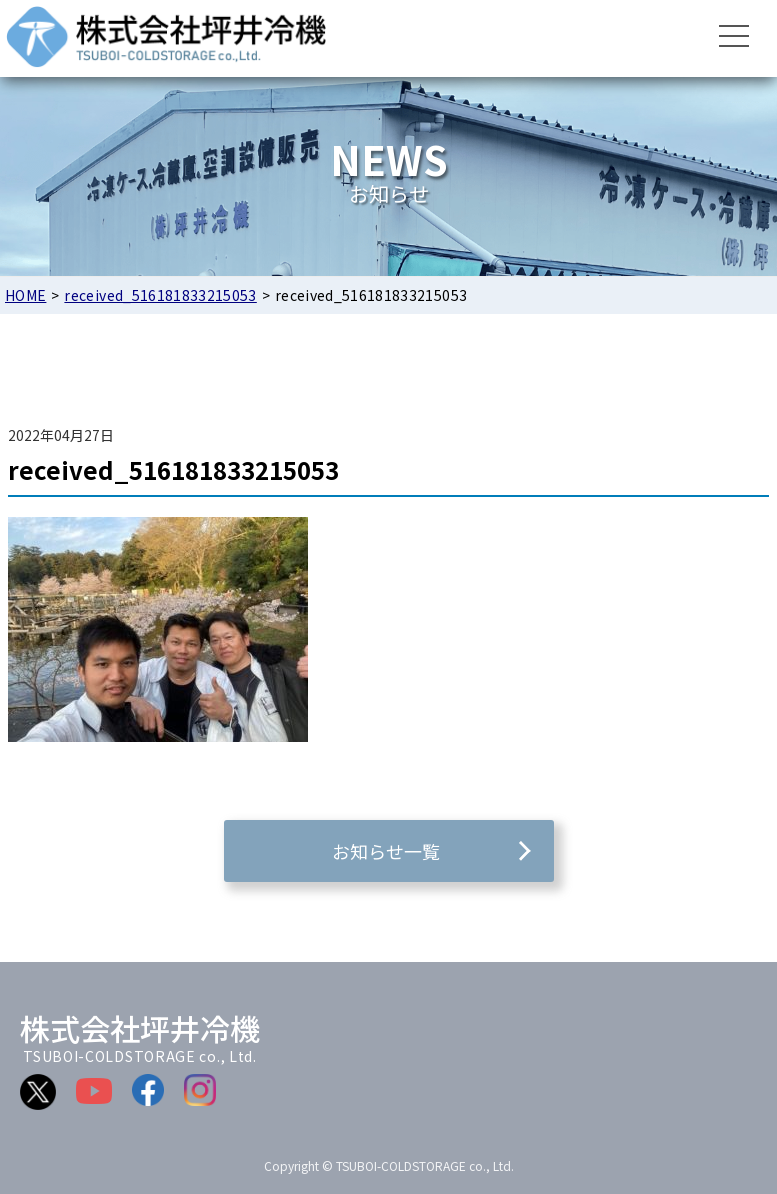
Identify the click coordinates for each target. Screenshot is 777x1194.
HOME (25, 295)
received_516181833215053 (160, 295)
